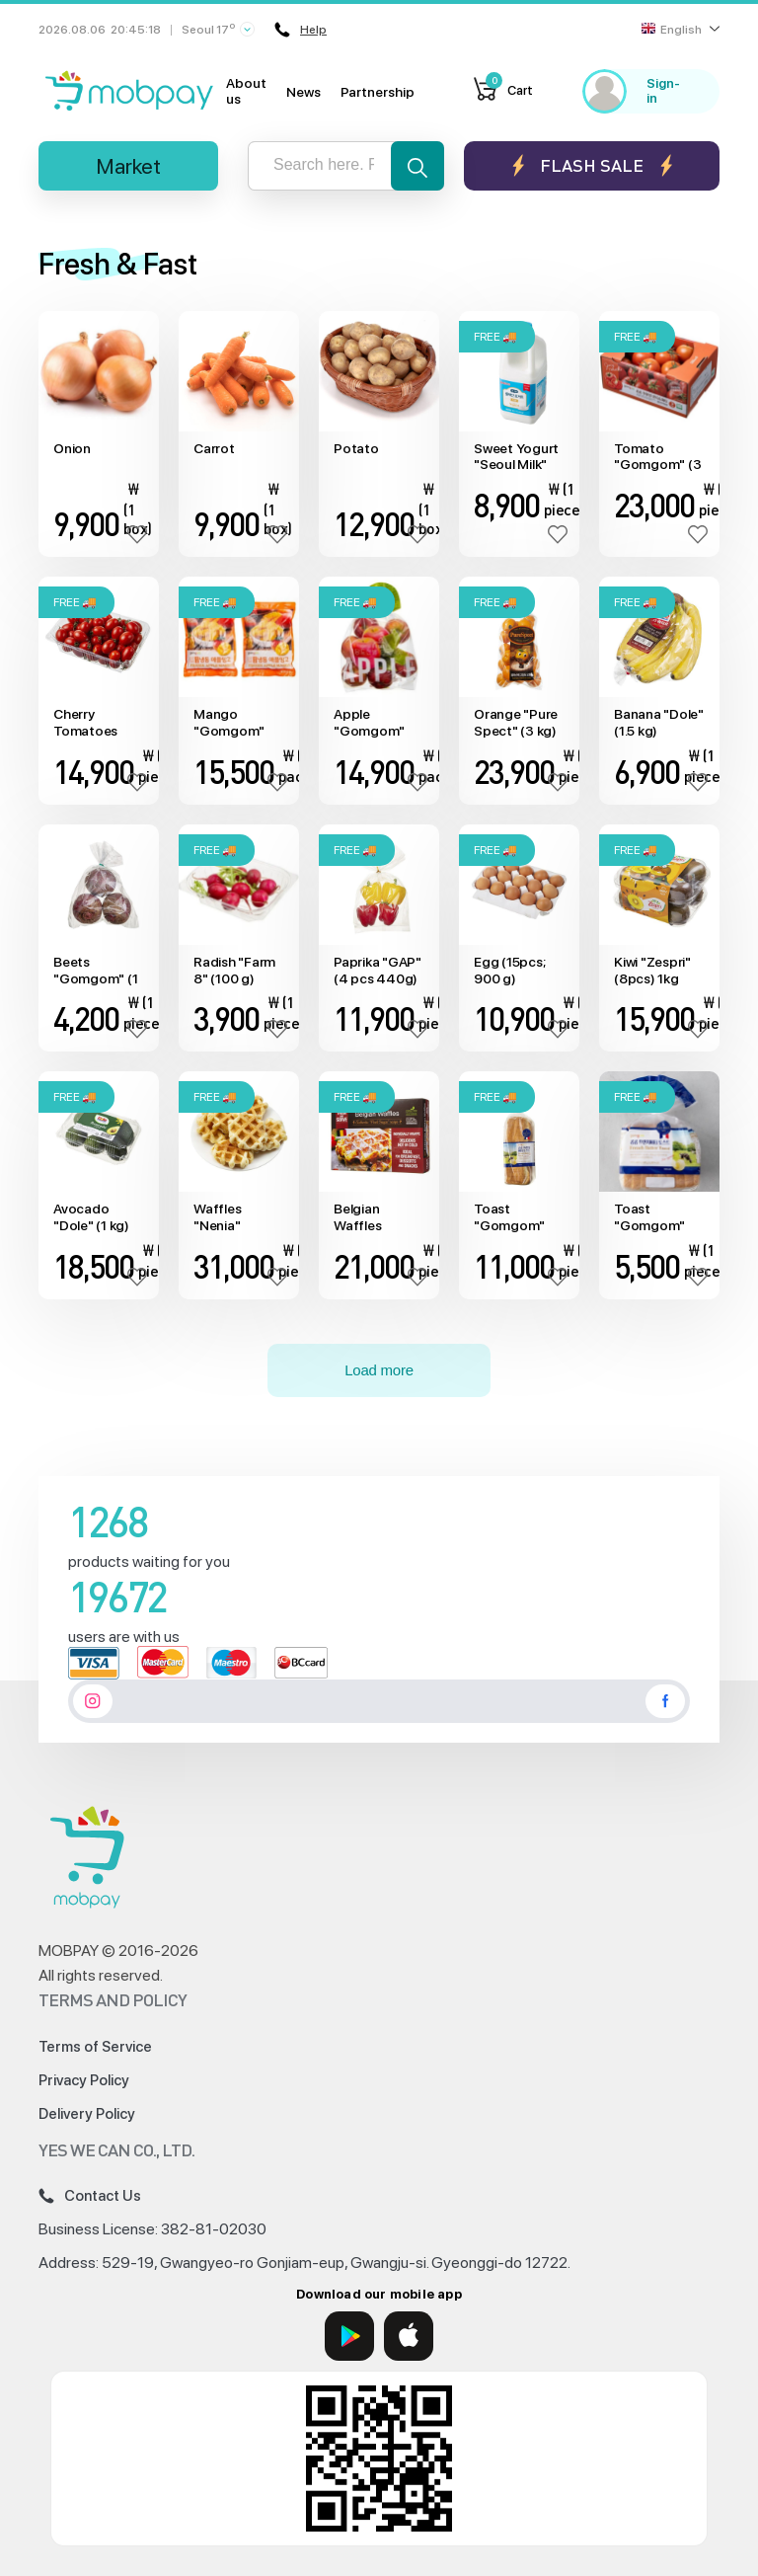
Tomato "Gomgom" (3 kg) (657, 457)
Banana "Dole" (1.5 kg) (659, 722)
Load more (378, 1370)
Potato (356, 448)
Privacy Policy (83, 2080)
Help (300, 30)
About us (246, 91)
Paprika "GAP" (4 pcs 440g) (377, 970)
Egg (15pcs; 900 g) (509, 970)
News (303, 92)
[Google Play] (349, 2336)
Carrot (214, 448)
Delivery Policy (86, 2114)
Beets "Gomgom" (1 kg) (95, 970)
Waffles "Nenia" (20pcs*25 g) (233, 1217)
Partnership (378, 92)
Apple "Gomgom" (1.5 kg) (369, 723)
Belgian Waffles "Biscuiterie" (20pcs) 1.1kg (374, 1217)
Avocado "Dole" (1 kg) (91, 1217)
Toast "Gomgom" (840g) (509, 1217)
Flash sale (591, 165)
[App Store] (408, 2336)
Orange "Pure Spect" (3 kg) (516, 722)
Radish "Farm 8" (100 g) (234, 970)
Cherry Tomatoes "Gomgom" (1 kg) (95, 723)
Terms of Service (95, 2047)
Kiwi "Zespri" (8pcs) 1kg (652, 970)
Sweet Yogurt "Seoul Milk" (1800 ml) (516, 457)
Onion (72, 448)
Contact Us (89, 2196)
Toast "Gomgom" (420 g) (649, 1217)
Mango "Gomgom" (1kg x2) (229, 723)
